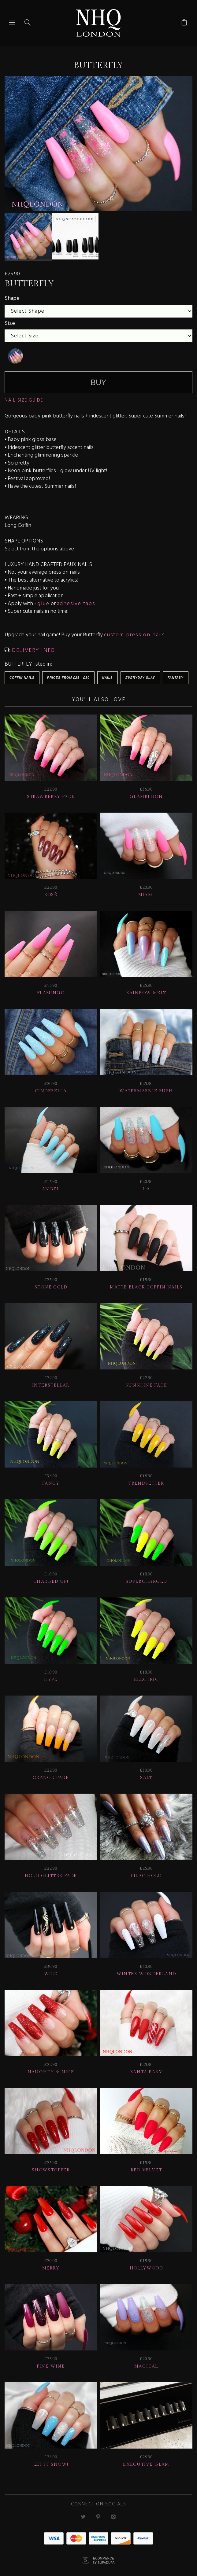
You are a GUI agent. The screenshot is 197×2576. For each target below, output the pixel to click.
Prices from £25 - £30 (68, 672)
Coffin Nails (22, 672)
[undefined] (15, 351)
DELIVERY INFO (32, 645)
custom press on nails (134, 630)
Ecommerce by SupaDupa (103, 2555)
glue (43, 598)
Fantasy (176, 672)
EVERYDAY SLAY (140, 672)
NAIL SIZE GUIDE (24, 395)
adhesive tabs (76, 598)
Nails (107, 672)
